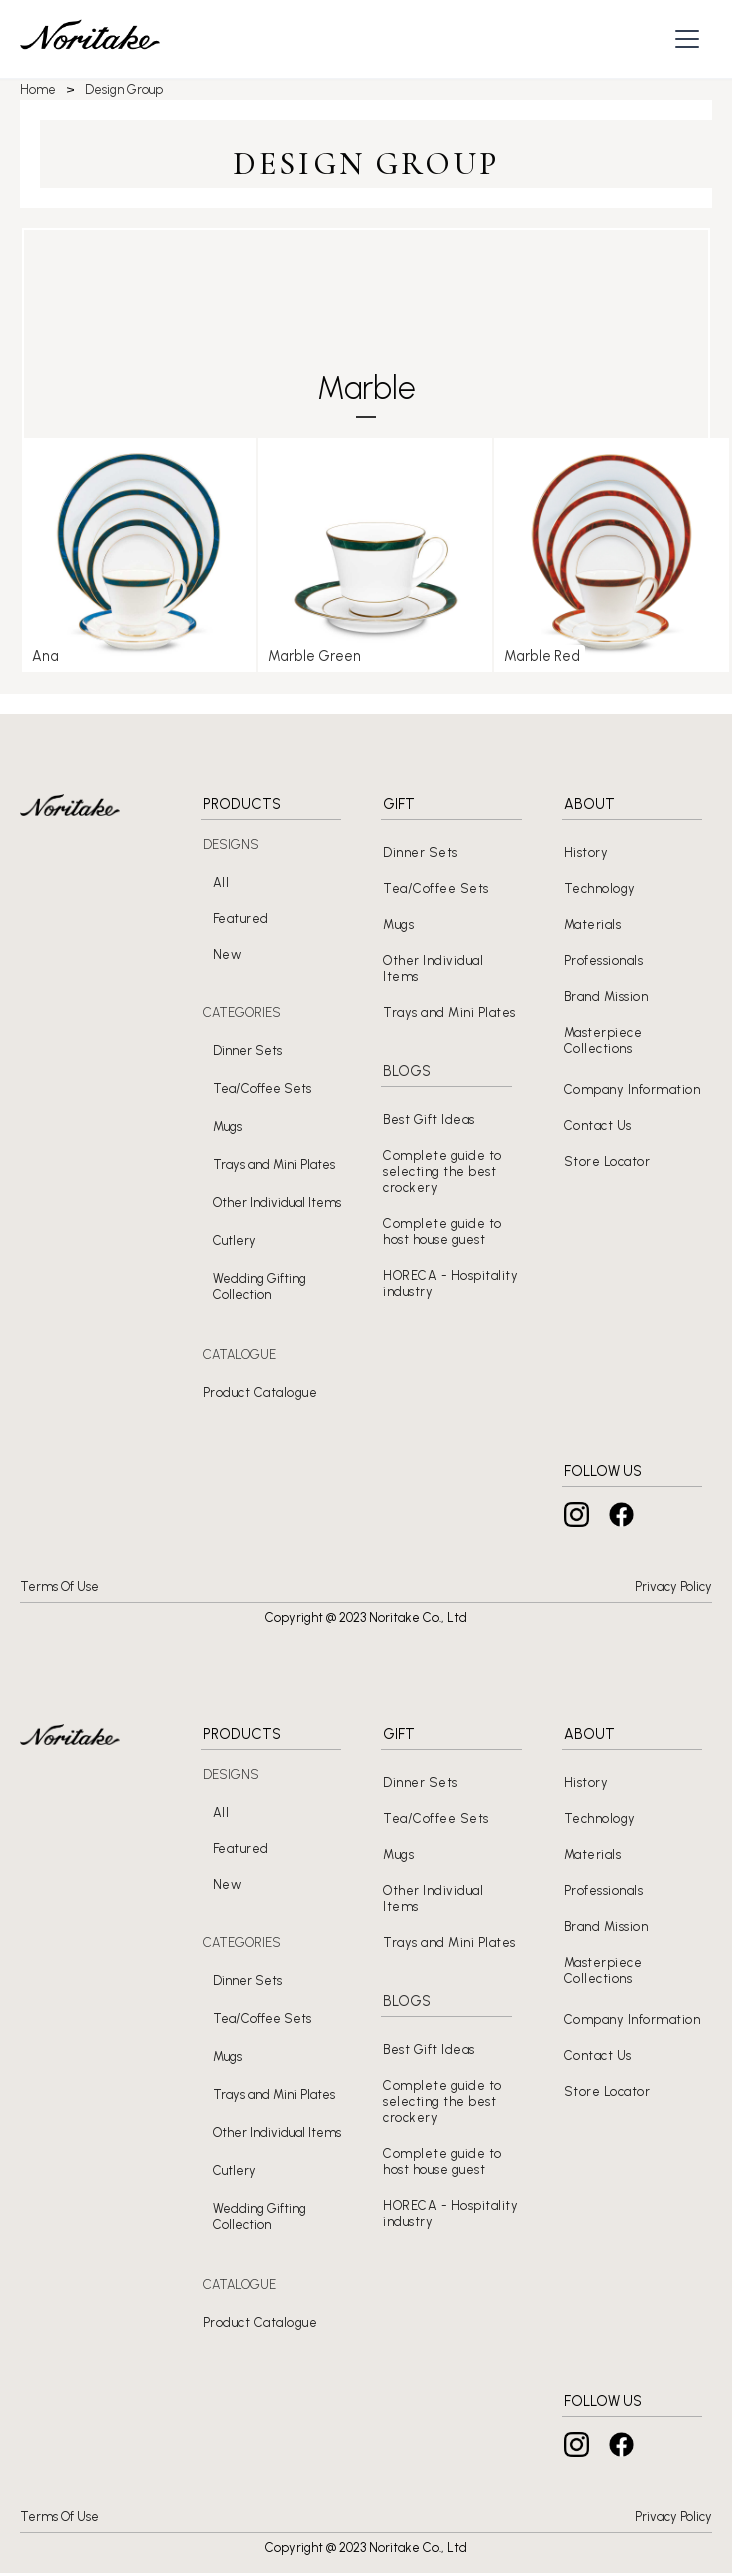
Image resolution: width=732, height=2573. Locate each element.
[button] (689, 39)
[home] (90, 39)
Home (38, 89)
